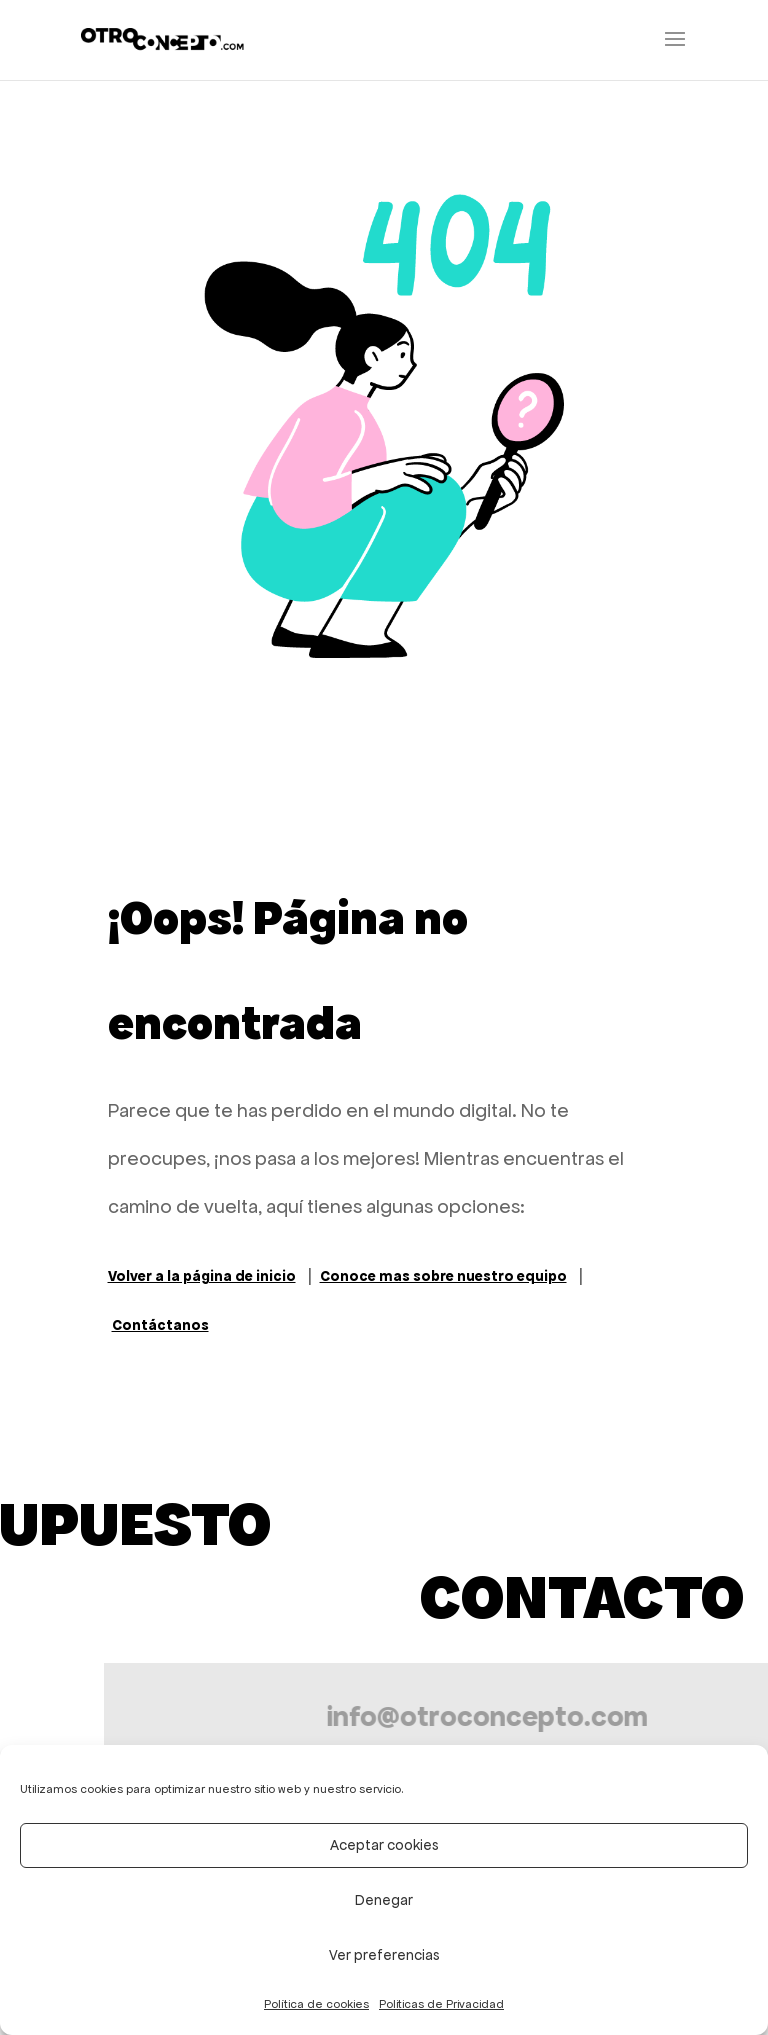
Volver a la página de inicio (202, 1276)
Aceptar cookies (384, 1845)
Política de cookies (316, 2004)
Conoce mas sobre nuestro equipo (443, 1276)
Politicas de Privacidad (441, 2004)
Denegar (384, 1900)
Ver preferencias (384, 1955)
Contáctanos (160, 1325)
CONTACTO (582, 1597)
